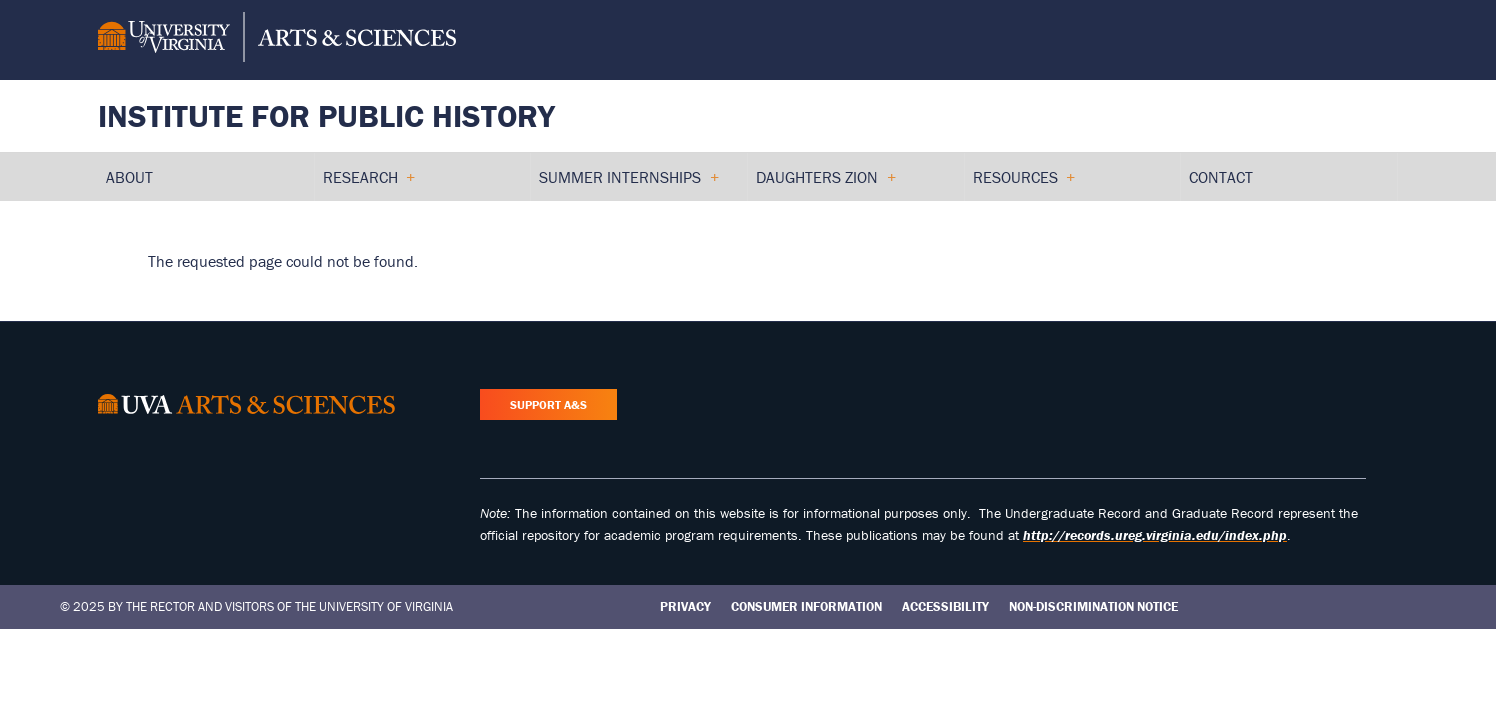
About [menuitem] (129, 177)
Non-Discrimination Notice (1093, 606)
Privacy (685, 606)
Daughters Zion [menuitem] (825, 184)
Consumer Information (806, 606)
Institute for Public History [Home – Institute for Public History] (326, 115)
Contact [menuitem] (1221, 177)
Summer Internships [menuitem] (628, 184)
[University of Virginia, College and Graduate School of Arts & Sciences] (277, 40)
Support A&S (548, 404)
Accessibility (945, 606)
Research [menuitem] (369, 184)
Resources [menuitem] (1024, 184)
